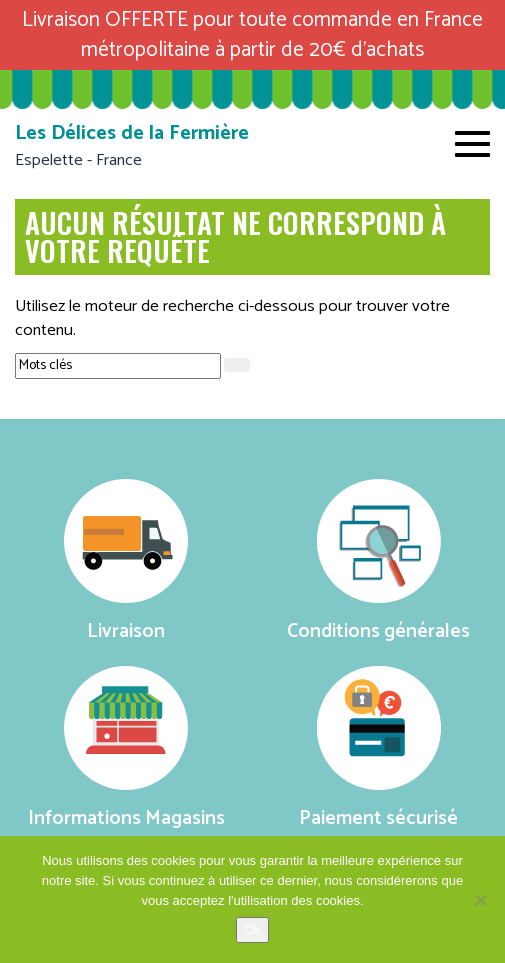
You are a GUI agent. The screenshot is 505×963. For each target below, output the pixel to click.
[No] (480, 900)
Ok (252, 929)
